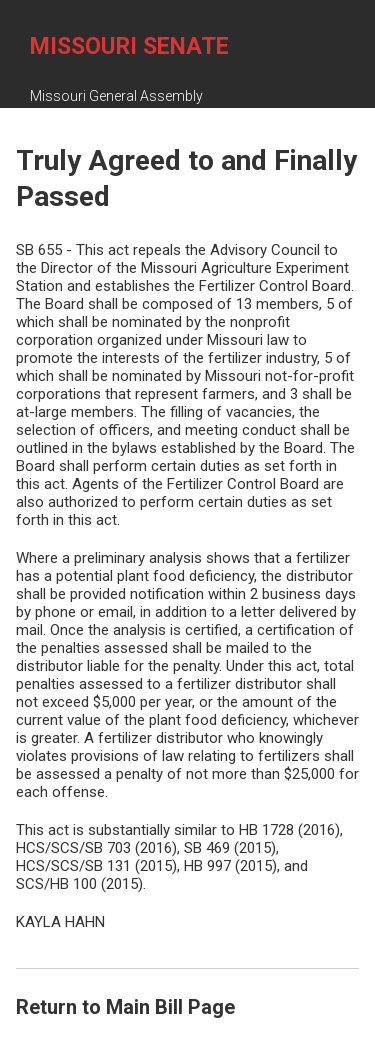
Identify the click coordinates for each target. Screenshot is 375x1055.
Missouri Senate (129, 46)
